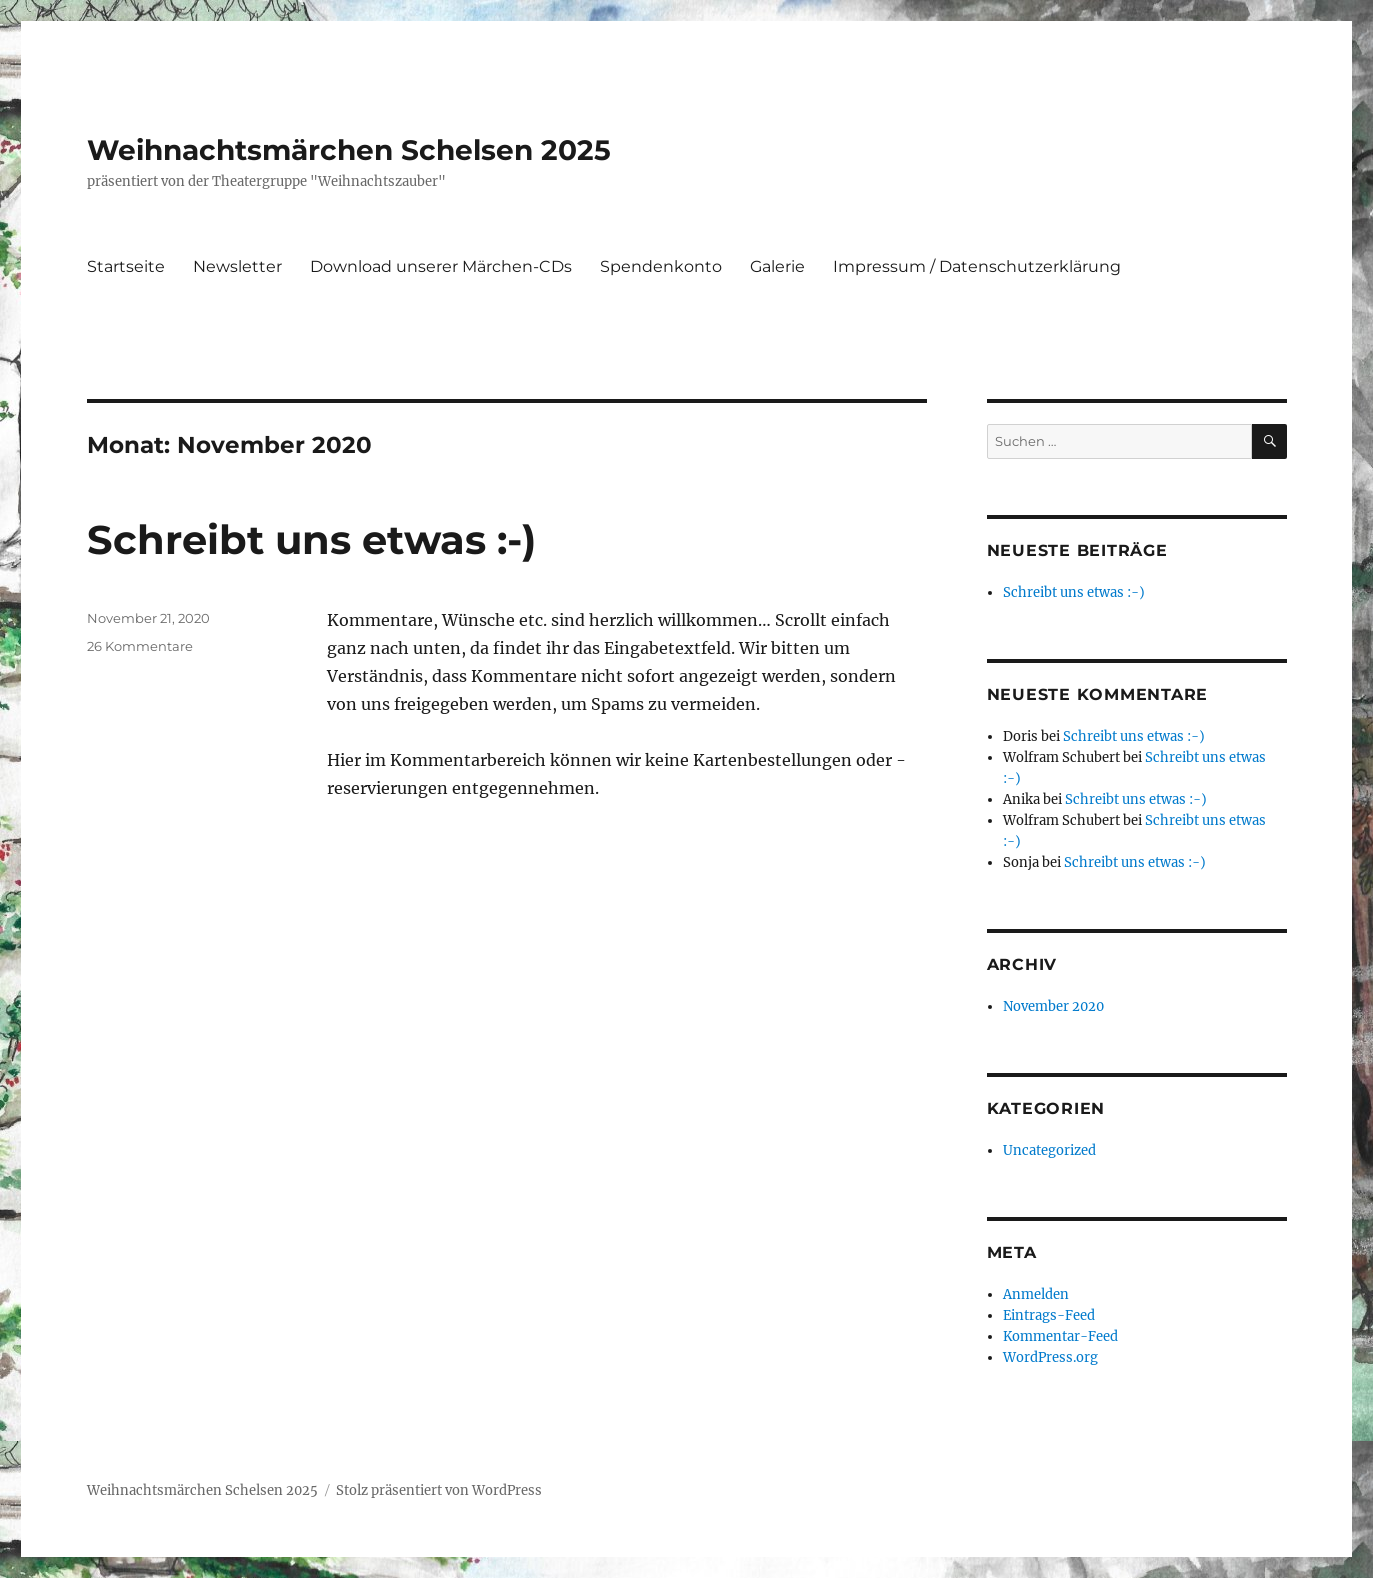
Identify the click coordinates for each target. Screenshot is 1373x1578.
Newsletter (237, 266)
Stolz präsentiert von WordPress (439, 1490)
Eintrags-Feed (1049, 1315)
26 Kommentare (140, 646)
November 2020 (1053, 1006)
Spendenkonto (661, 266)
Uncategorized (1049, 1150)
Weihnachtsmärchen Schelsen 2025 (349, 150)
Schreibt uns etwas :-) (311, 539)
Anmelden (1036, 1294)
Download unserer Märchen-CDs (441, 266)
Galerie (777, 266)
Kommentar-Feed (1060, 1336)
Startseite (126, 266)
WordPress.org (1050, 1357)
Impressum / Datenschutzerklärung (977, 266)
